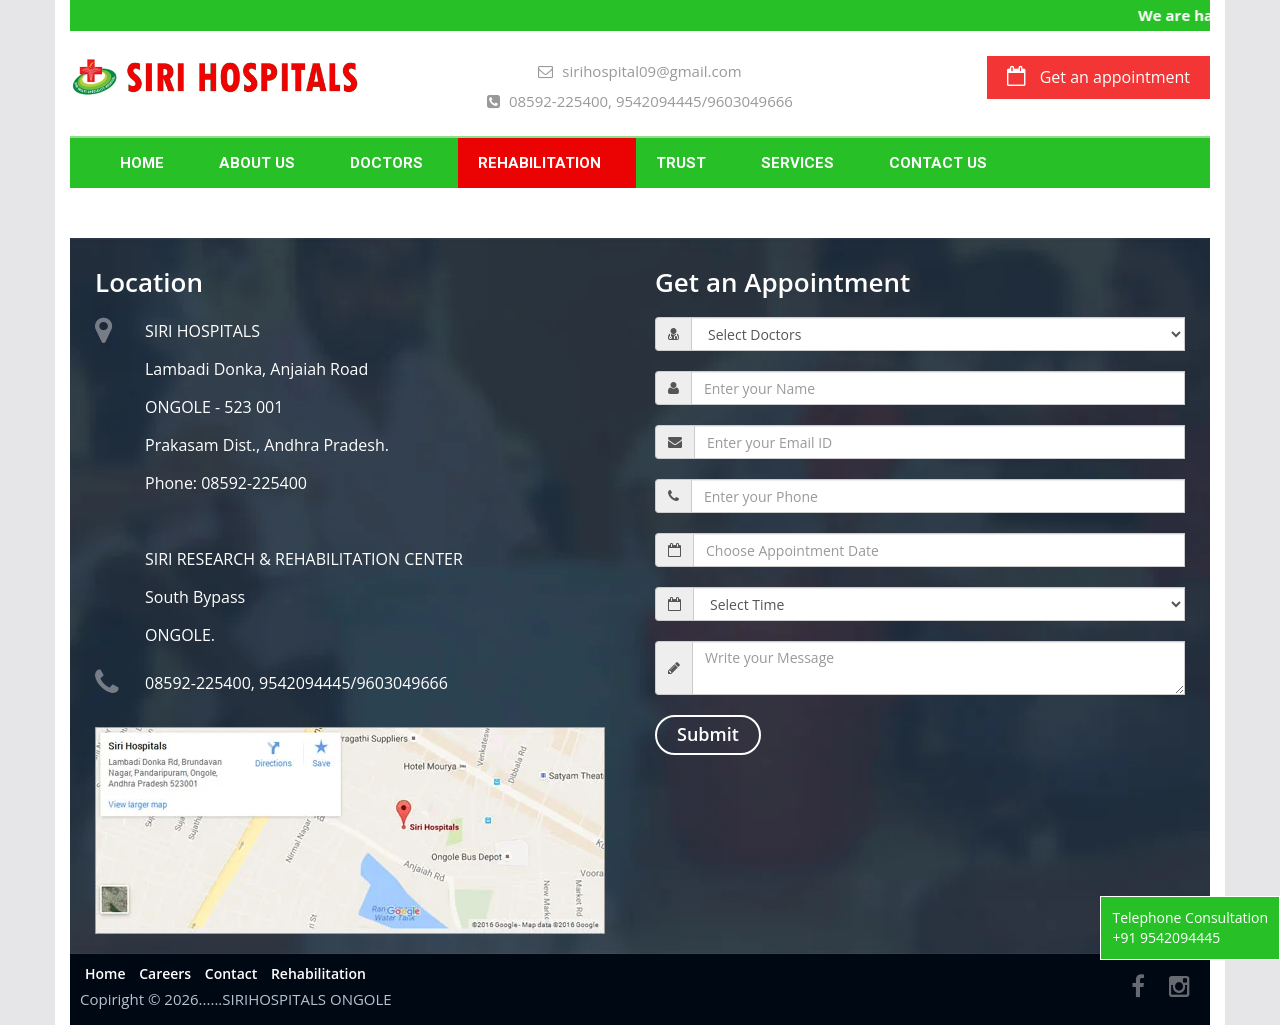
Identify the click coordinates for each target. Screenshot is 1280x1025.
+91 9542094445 (1166, 937)
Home (142, 163)
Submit (708, 734)
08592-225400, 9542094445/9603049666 (640, 101)
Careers (165, 973)
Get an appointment (1098, 77)
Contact (231, 973)
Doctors (386, 163)
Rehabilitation (539, 163)
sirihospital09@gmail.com (639, 71)
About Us (257, 163)
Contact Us (938, 163)
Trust (681, 163)
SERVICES (797, 163)
